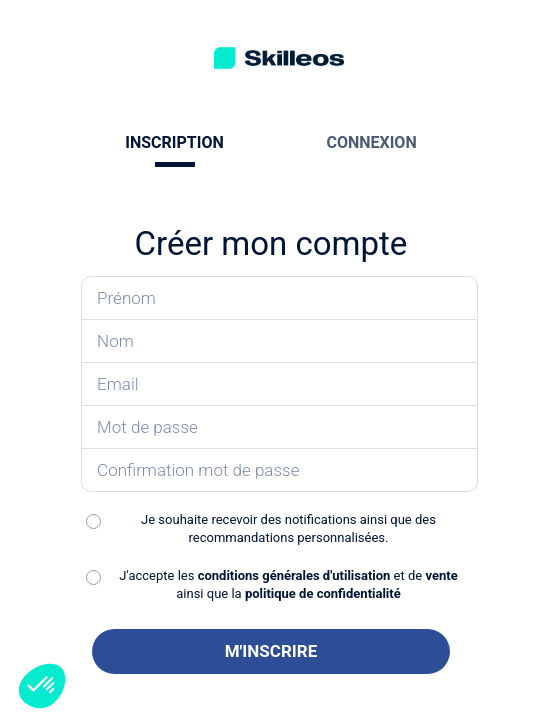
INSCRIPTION (174, 142)
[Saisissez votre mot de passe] (279, 427)
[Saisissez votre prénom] (279, 298)
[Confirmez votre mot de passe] (279, 470)
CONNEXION (371, 142)
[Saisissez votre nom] (279, 341)
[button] (42, 686)
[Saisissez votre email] (279, 384)
